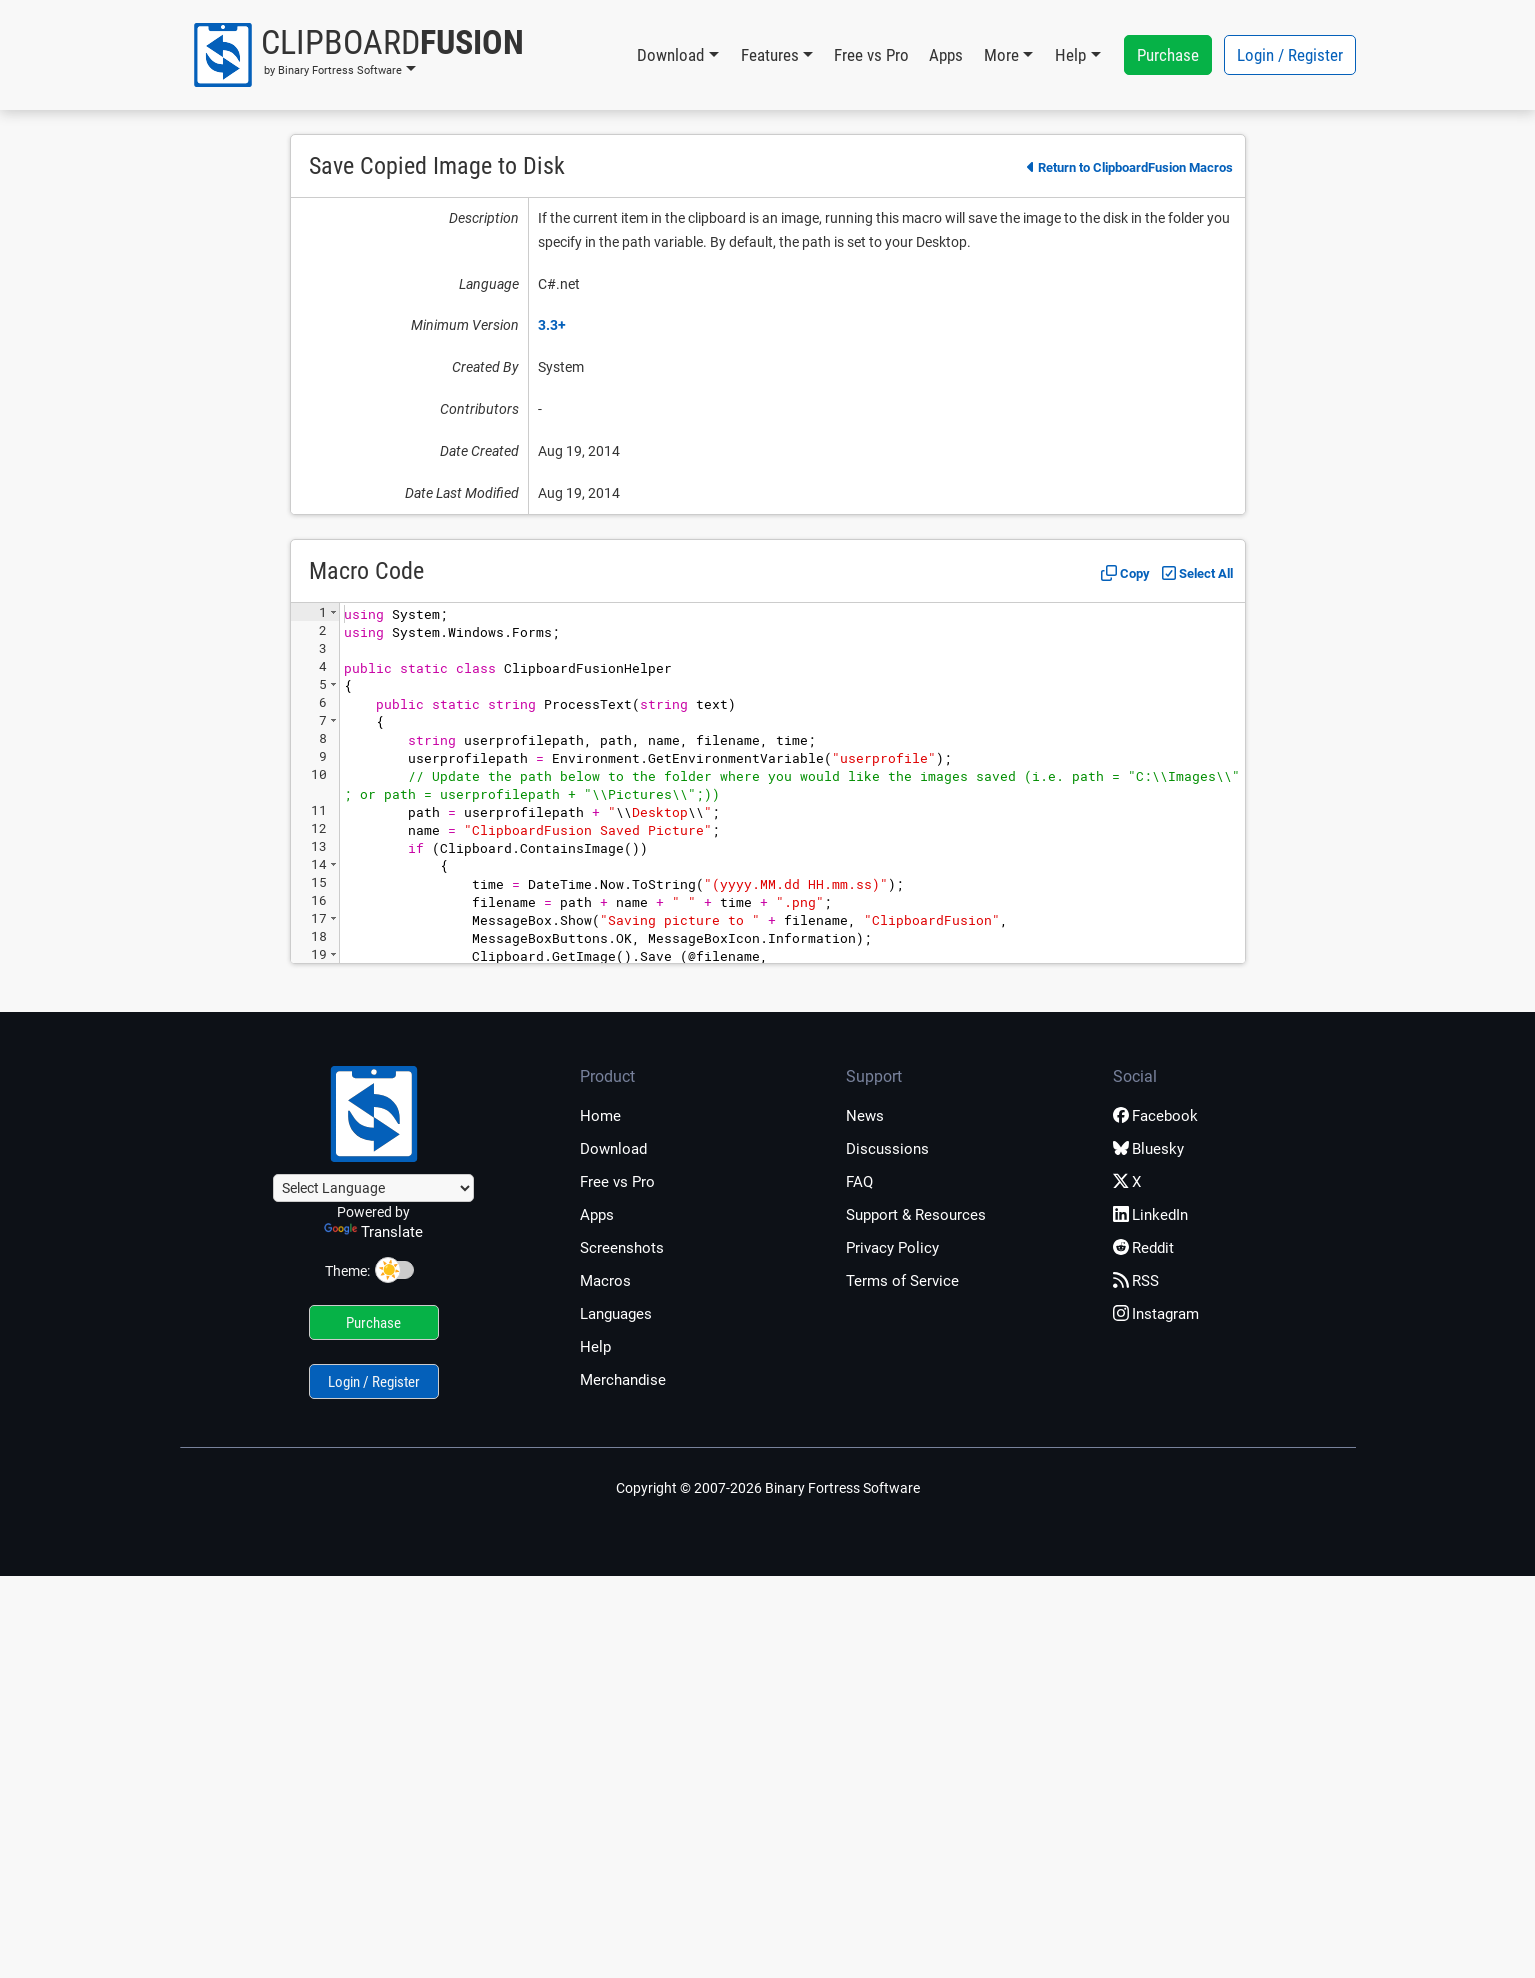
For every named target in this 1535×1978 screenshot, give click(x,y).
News (865, 1116)
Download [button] (670, 55)
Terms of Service (902, 1281)
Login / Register (1290, 55)
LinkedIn (1150, 1215)
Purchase (1168, 55)
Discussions (887, 1149)
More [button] (1001, 55)
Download (613, 1149)
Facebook (1155, 1116)
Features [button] (770, 55)
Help (595, 1347)
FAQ (859, 1182)
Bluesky (1148, 1149)
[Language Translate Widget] (373, 1188)
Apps (946, 55)
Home (600, 1116)
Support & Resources (916, 1215)
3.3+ (552, 325)
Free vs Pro (871, 55)
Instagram (1156, 1314)
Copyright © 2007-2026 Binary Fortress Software (768, 1488)
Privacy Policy (892, 1248)
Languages (616, 1314)
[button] (357, 55)
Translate (373, 1232)
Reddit (1143, 1248)
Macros (605, 1281)
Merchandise (623, 1380)
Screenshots (622, 1248)
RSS (1136, 1281)
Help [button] (1070, 55)
